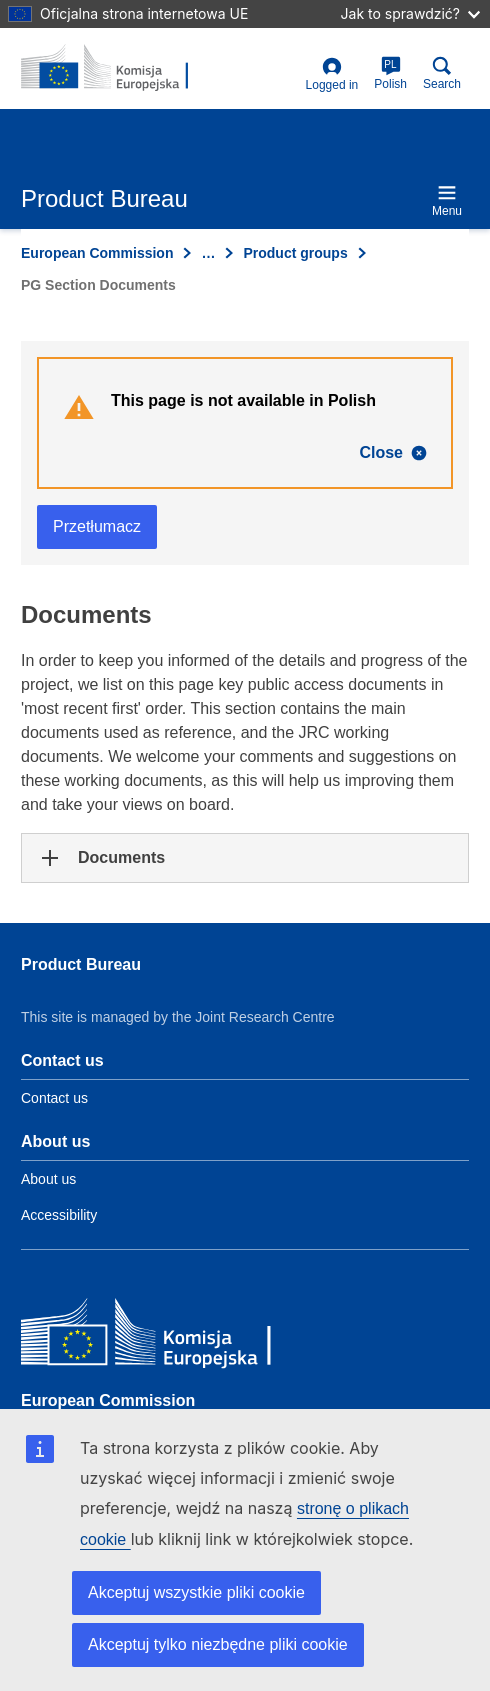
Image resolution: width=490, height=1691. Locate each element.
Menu (447, 200)
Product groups (295, 253)
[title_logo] (118, 68)
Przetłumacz (97, 526)
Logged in (332, 74)
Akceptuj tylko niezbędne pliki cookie (218, 1644)
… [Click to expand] (208, 253)
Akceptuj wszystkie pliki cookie (196, 1592)
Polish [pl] (390, 73)
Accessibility (59, 1215)
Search (442, 73)
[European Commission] (166, 1336)
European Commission (97, 253)
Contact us (54, 1098)
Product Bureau (81, 964)
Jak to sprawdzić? (410, 13)
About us (48, 1179)
